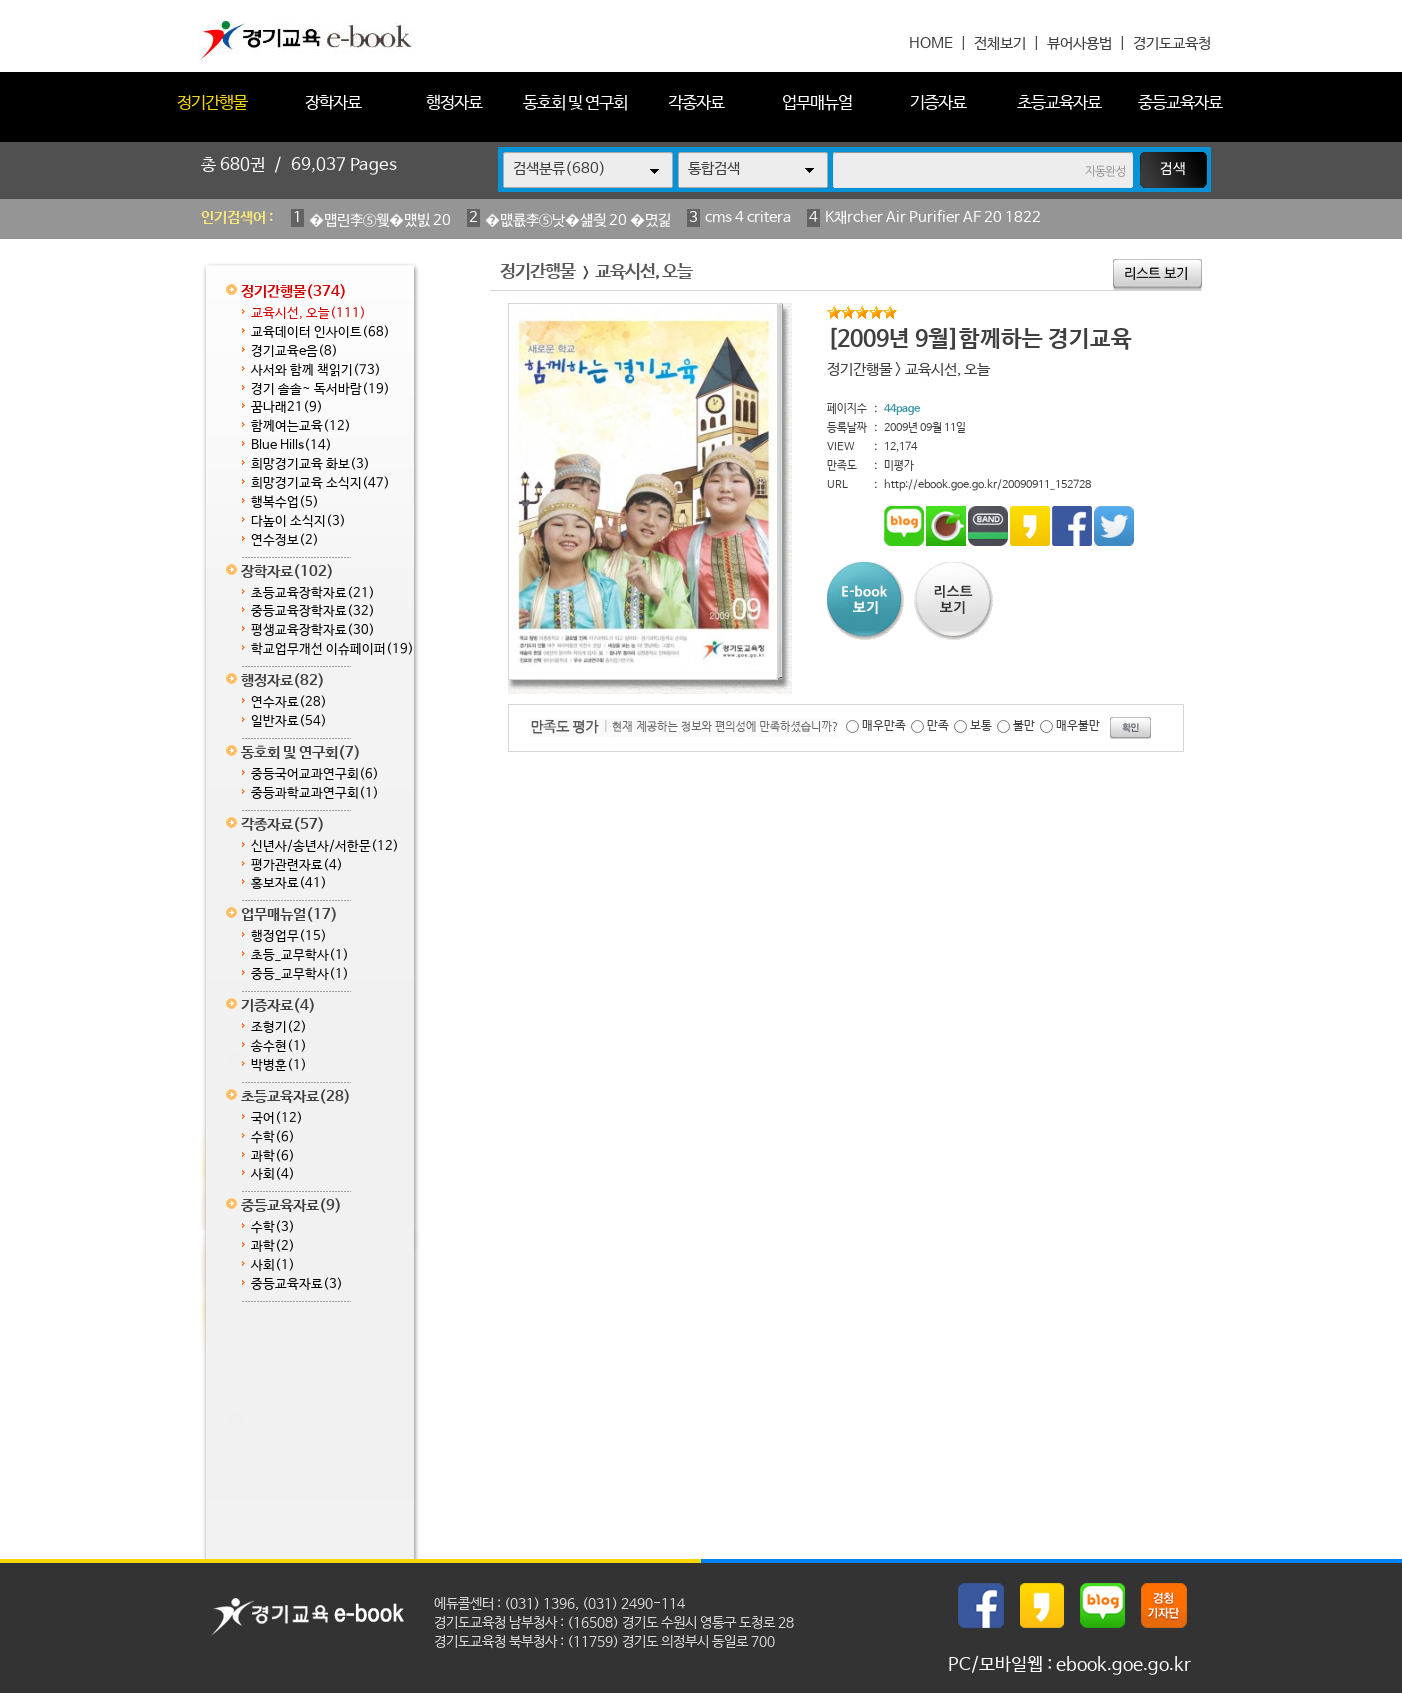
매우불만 (1078, 726)
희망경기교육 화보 (310, 464)
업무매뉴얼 (817, 103)
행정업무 (289, 936)
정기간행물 (212, 103)
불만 (1024, 726)
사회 (273, 1174)
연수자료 (289, 702)
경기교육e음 (294, 351)
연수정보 (285, 540)
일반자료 (289, 721)
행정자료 (454, 103)
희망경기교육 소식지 (320, 483)
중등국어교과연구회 (315, 774)
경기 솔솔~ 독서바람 (320, 389)
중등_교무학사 (300, 974)
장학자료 (333, 103)
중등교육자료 (1180, 103)
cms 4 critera (748, 217)
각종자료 (696, 103)
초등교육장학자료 (313, 593)
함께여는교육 (301, 426)
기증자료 (938, 103)
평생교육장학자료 (313, 630)
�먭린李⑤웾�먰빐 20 (380, 220)
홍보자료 (289, 883)
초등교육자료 (1059, 103)
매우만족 (884, 726)
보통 (981, 726)
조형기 (279, 1027)
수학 (273, 1137)
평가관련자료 (297, 865)
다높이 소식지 (298, 521)
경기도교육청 (1172, 43)
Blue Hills (291, 445)
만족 (938, 726)
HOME (931, 43)
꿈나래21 (287, 407)
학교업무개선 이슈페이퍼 (332, 649)
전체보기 (1000, 43)
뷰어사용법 (1079, 43)
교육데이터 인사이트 (320, 332)
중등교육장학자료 (313, 611)
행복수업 (285, 502)
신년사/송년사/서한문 (325, 846)
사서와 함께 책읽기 (316, 370)
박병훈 (279, 1065)
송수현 (279, 1046)
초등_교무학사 (300, 955)
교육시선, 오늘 (308, 313)
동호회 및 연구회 (575, 103)
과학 (273, 1156)
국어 (277, 1118)
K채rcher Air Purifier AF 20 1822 (933, 217)
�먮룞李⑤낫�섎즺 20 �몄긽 (578, 220)
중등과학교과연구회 (315, 793)
